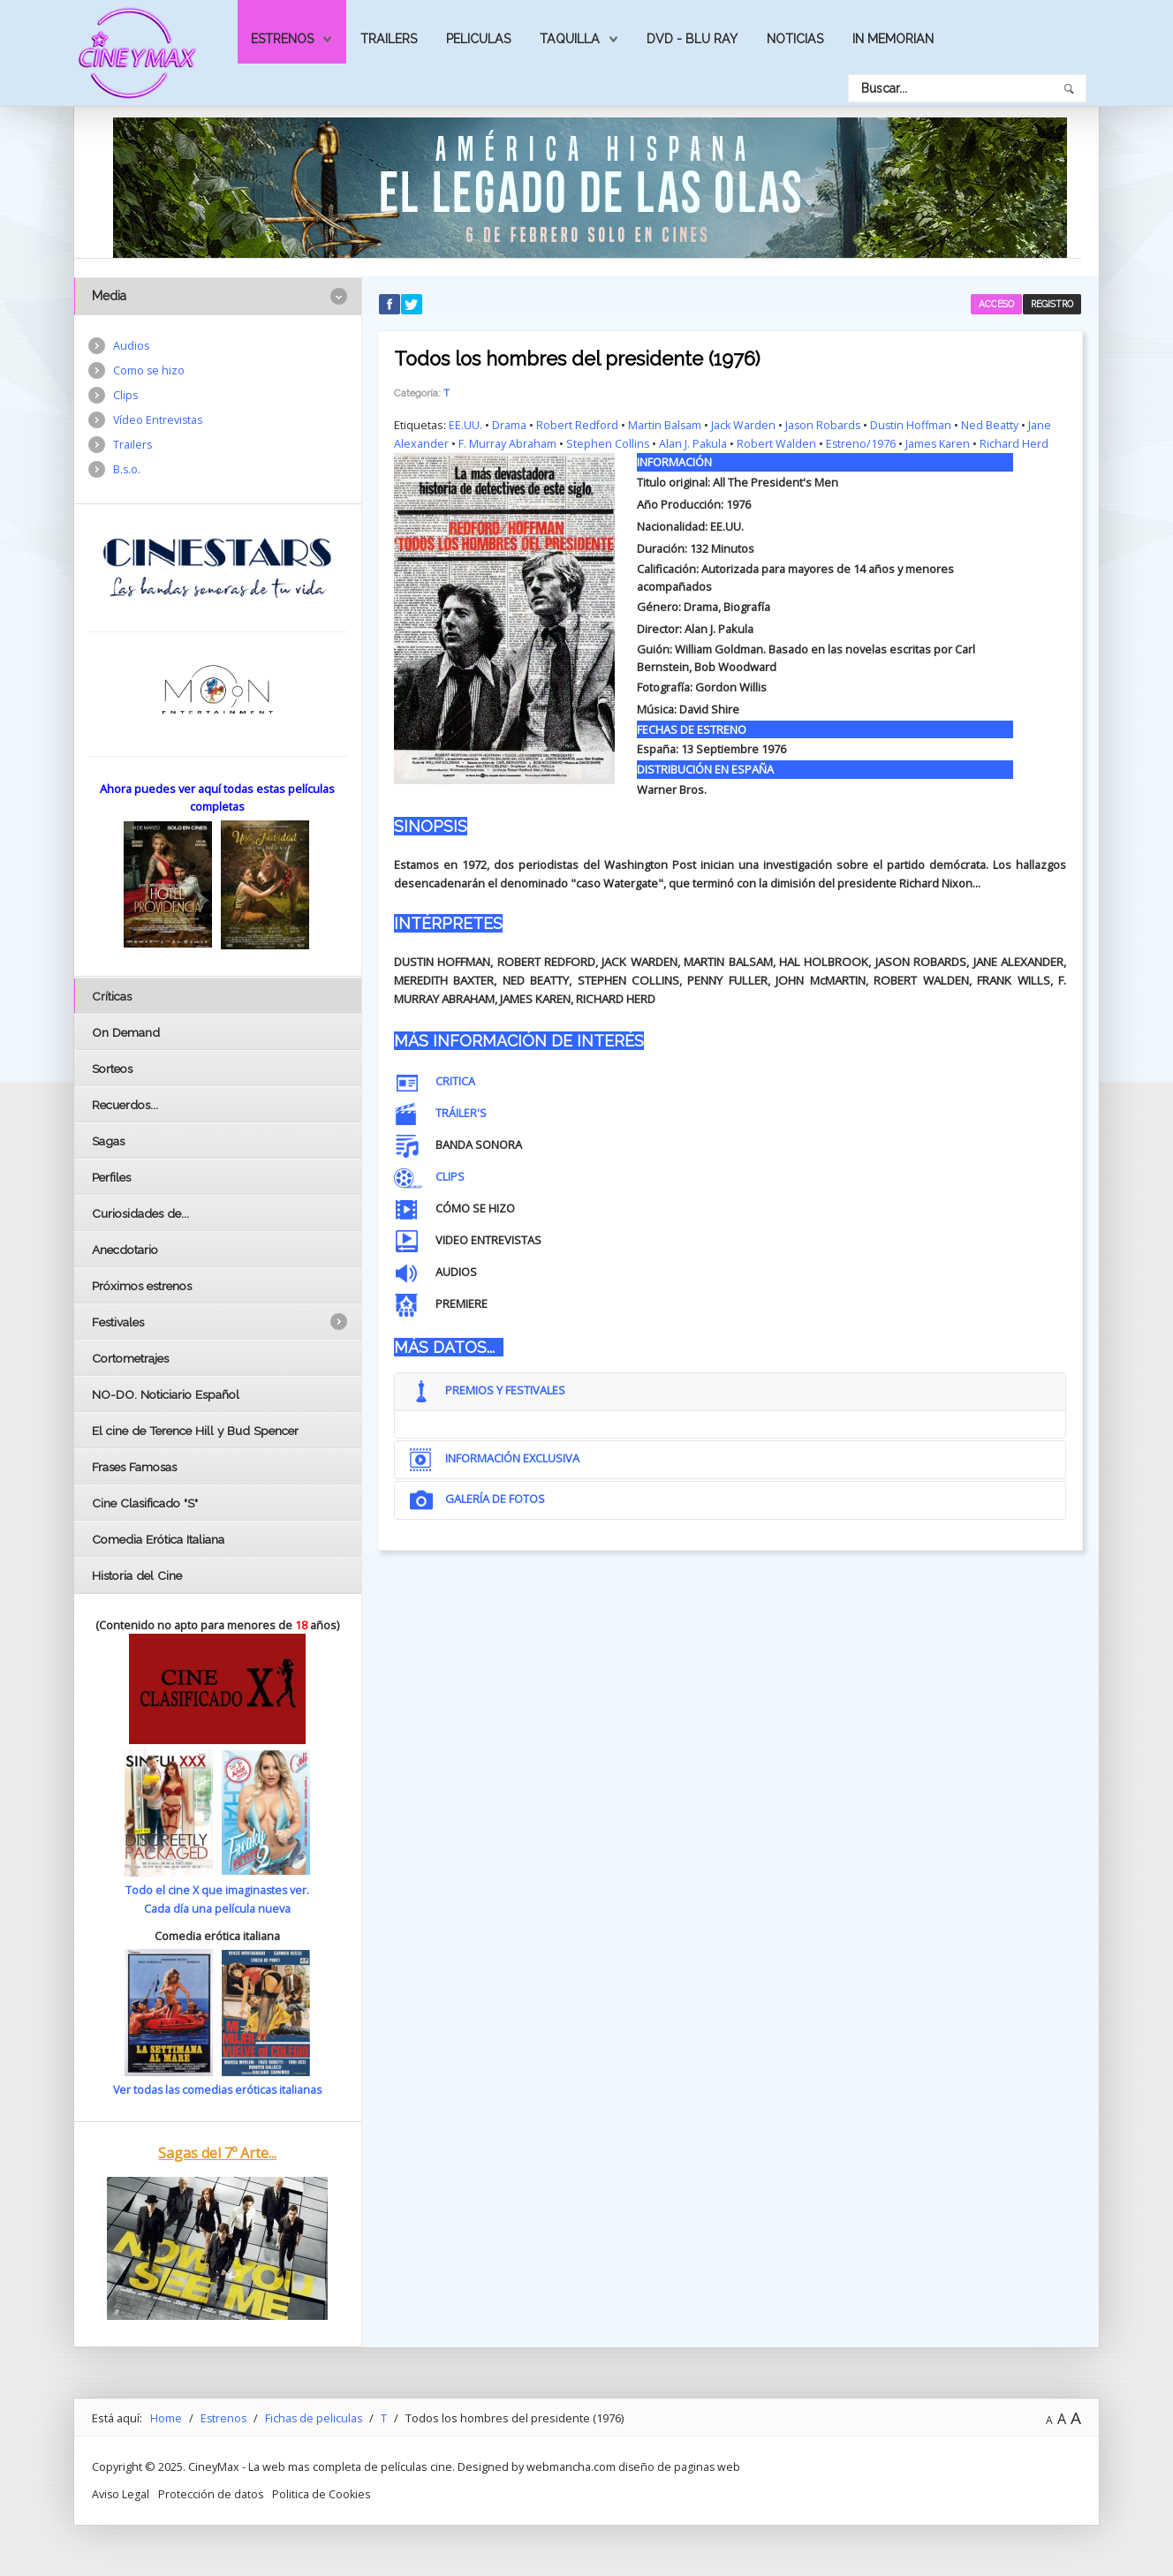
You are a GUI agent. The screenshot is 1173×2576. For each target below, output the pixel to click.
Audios (131, 346)
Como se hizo (149, 371)
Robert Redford (577, 425)
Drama (509, 425)
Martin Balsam (666, 425)
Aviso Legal (121, 2492)
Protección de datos (212, 2492)
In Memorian (893, 39)
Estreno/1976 (863, 443)
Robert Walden (778, 443)
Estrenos (282, 39)
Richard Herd (1017, 443)
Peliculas (478, 39)
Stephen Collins (608, 443)
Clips (126, 396)
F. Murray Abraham (507, 443)
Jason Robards (826, 425)
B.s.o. (127, 472)
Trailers (388, 39)
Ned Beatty (996, 425)
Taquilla (570, 39)
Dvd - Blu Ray (692, 39)
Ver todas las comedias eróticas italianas (217, 2088)
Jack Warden (745, 425)
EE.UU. (465, 425)
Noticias (795, 39)
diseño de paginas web (680, 2466)
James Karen (940, 443)
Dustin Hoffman (915, 425)
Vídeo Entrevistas (159, 421)
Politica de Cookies (324, 2492)
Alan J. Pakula (694, 443)
